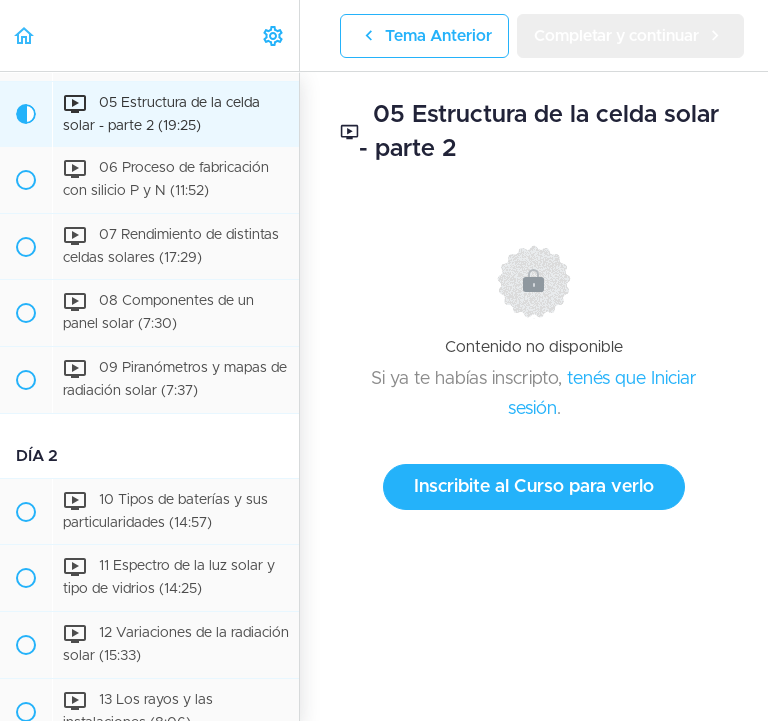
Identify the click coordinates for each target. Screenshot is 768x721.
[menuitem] (274, 35)
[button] (25, 35)
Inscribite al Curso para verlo (534, 487)
